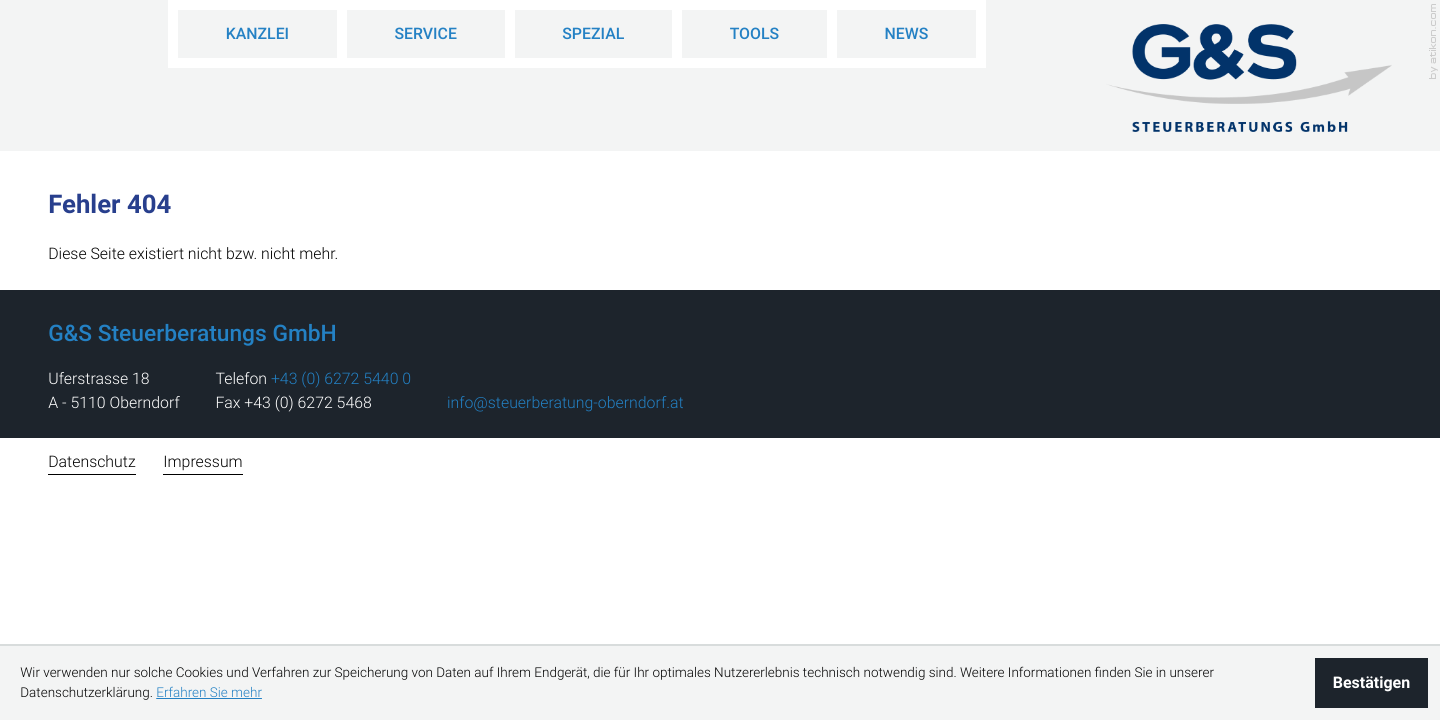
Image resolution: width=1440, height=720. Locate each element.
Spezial (593, 33)
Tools (755, 33)
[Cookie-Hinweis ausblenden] (1371, 683)
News (907, 33)
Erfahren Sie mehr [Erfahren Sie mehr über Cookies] (209, 693)
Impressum (202, 461)
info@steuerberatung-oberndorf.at (565, 402)
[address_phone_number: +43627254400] (341, 379)
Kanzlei (257, 33)
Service (425, 33)
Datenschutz (91, 461)
